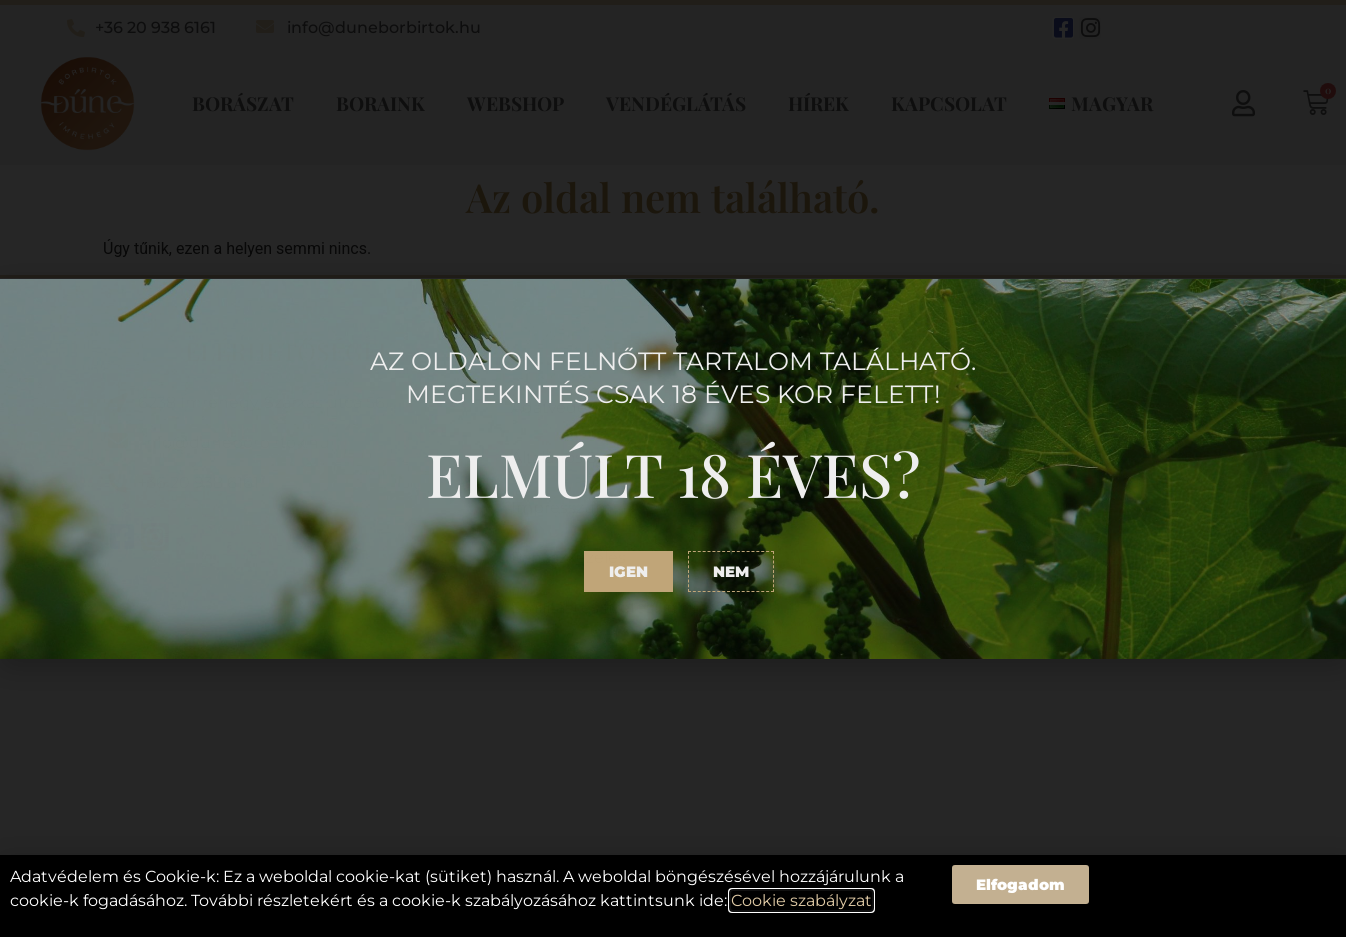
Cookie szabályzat (801, 900)
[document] (673, 468)
